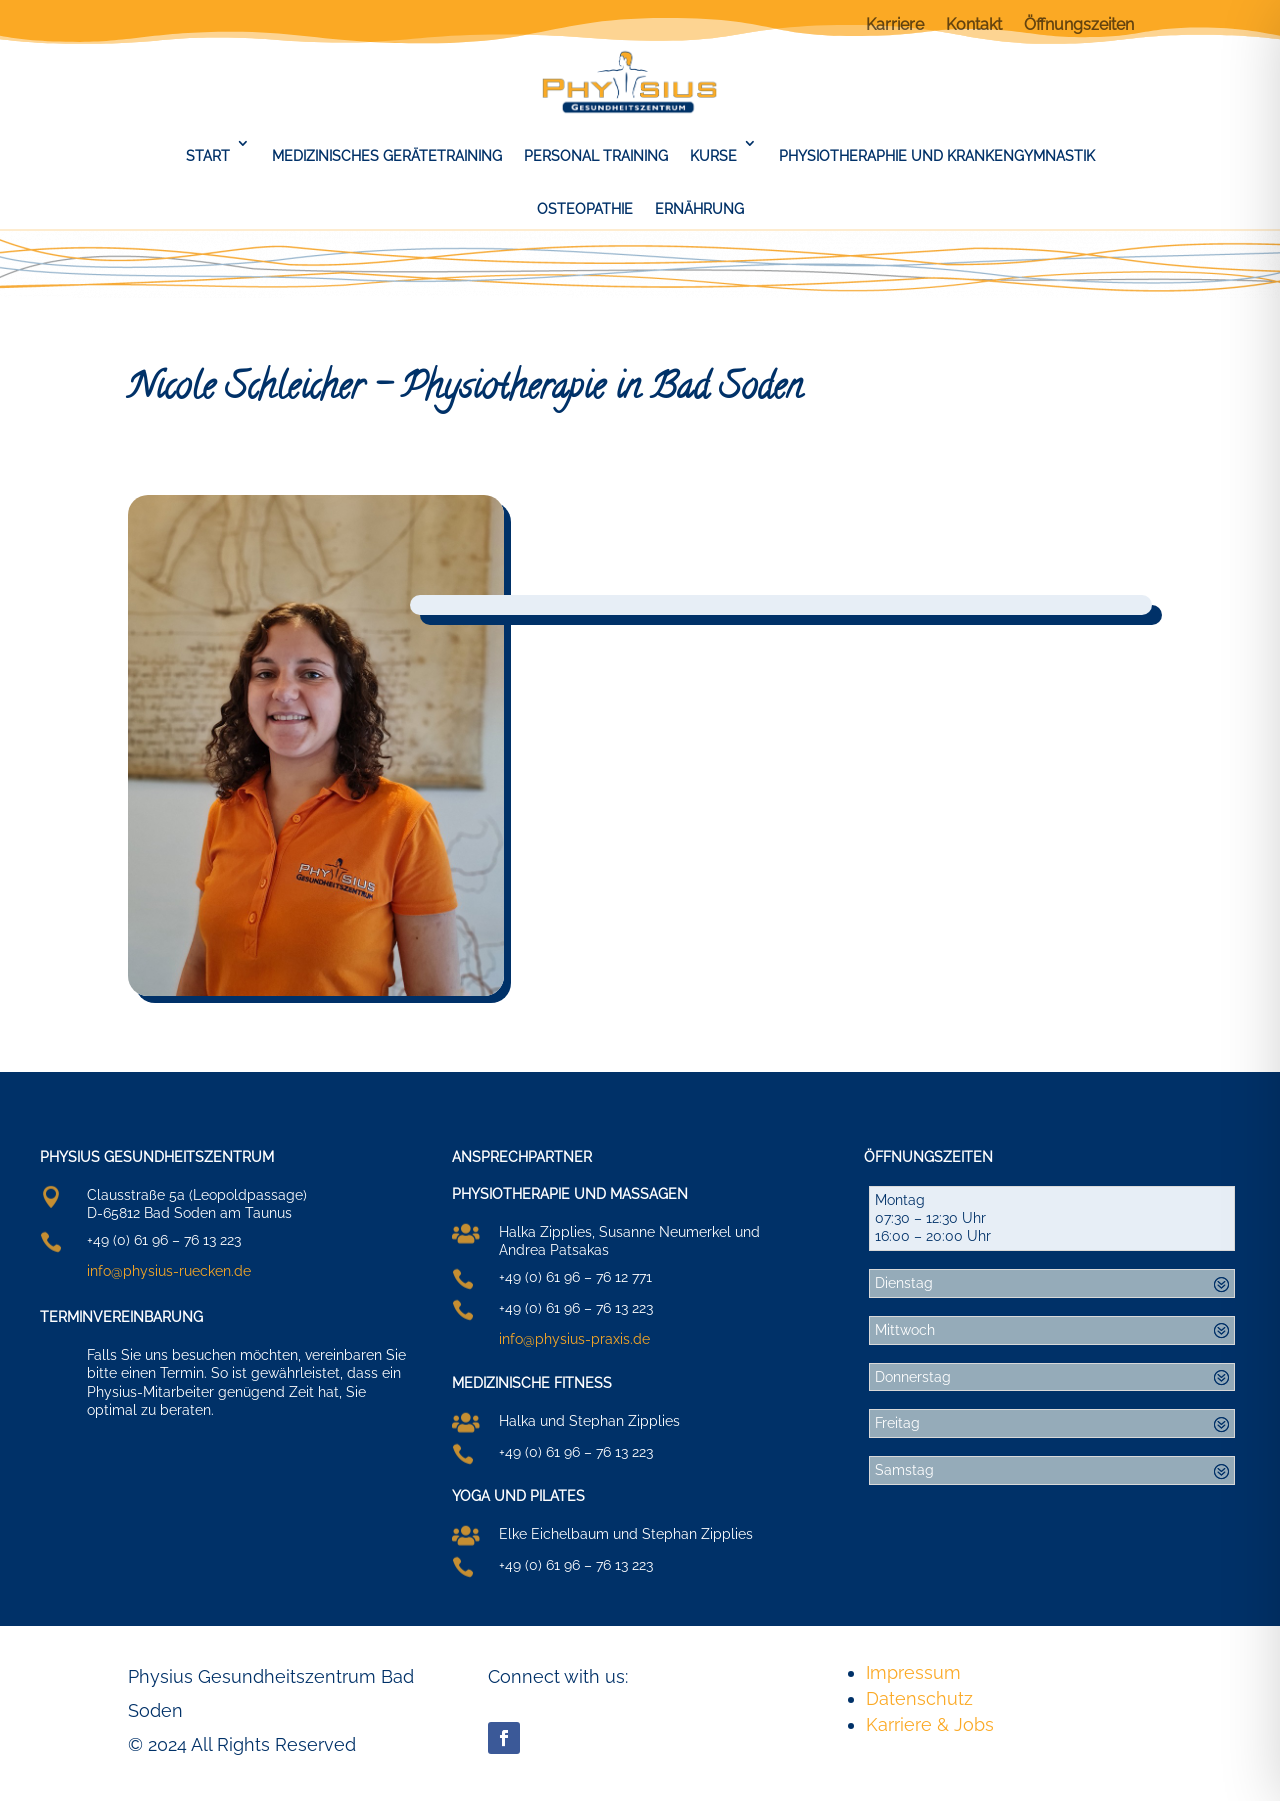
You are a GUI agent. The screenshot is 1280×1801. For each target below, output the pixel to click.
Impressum (913, 1672)
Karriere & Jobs (930, 1724)
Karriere (895, 26)
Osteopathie (585, 209)
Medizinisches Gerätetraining (387, 156)
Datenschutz (919, 1698)
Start (208, 156)
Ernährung (699, 209)
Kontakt (974, 26)
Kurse (713, 156)
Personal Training (596, 156)
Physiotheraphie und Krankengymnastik (937, 156)
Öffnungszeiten (1079, 26)
